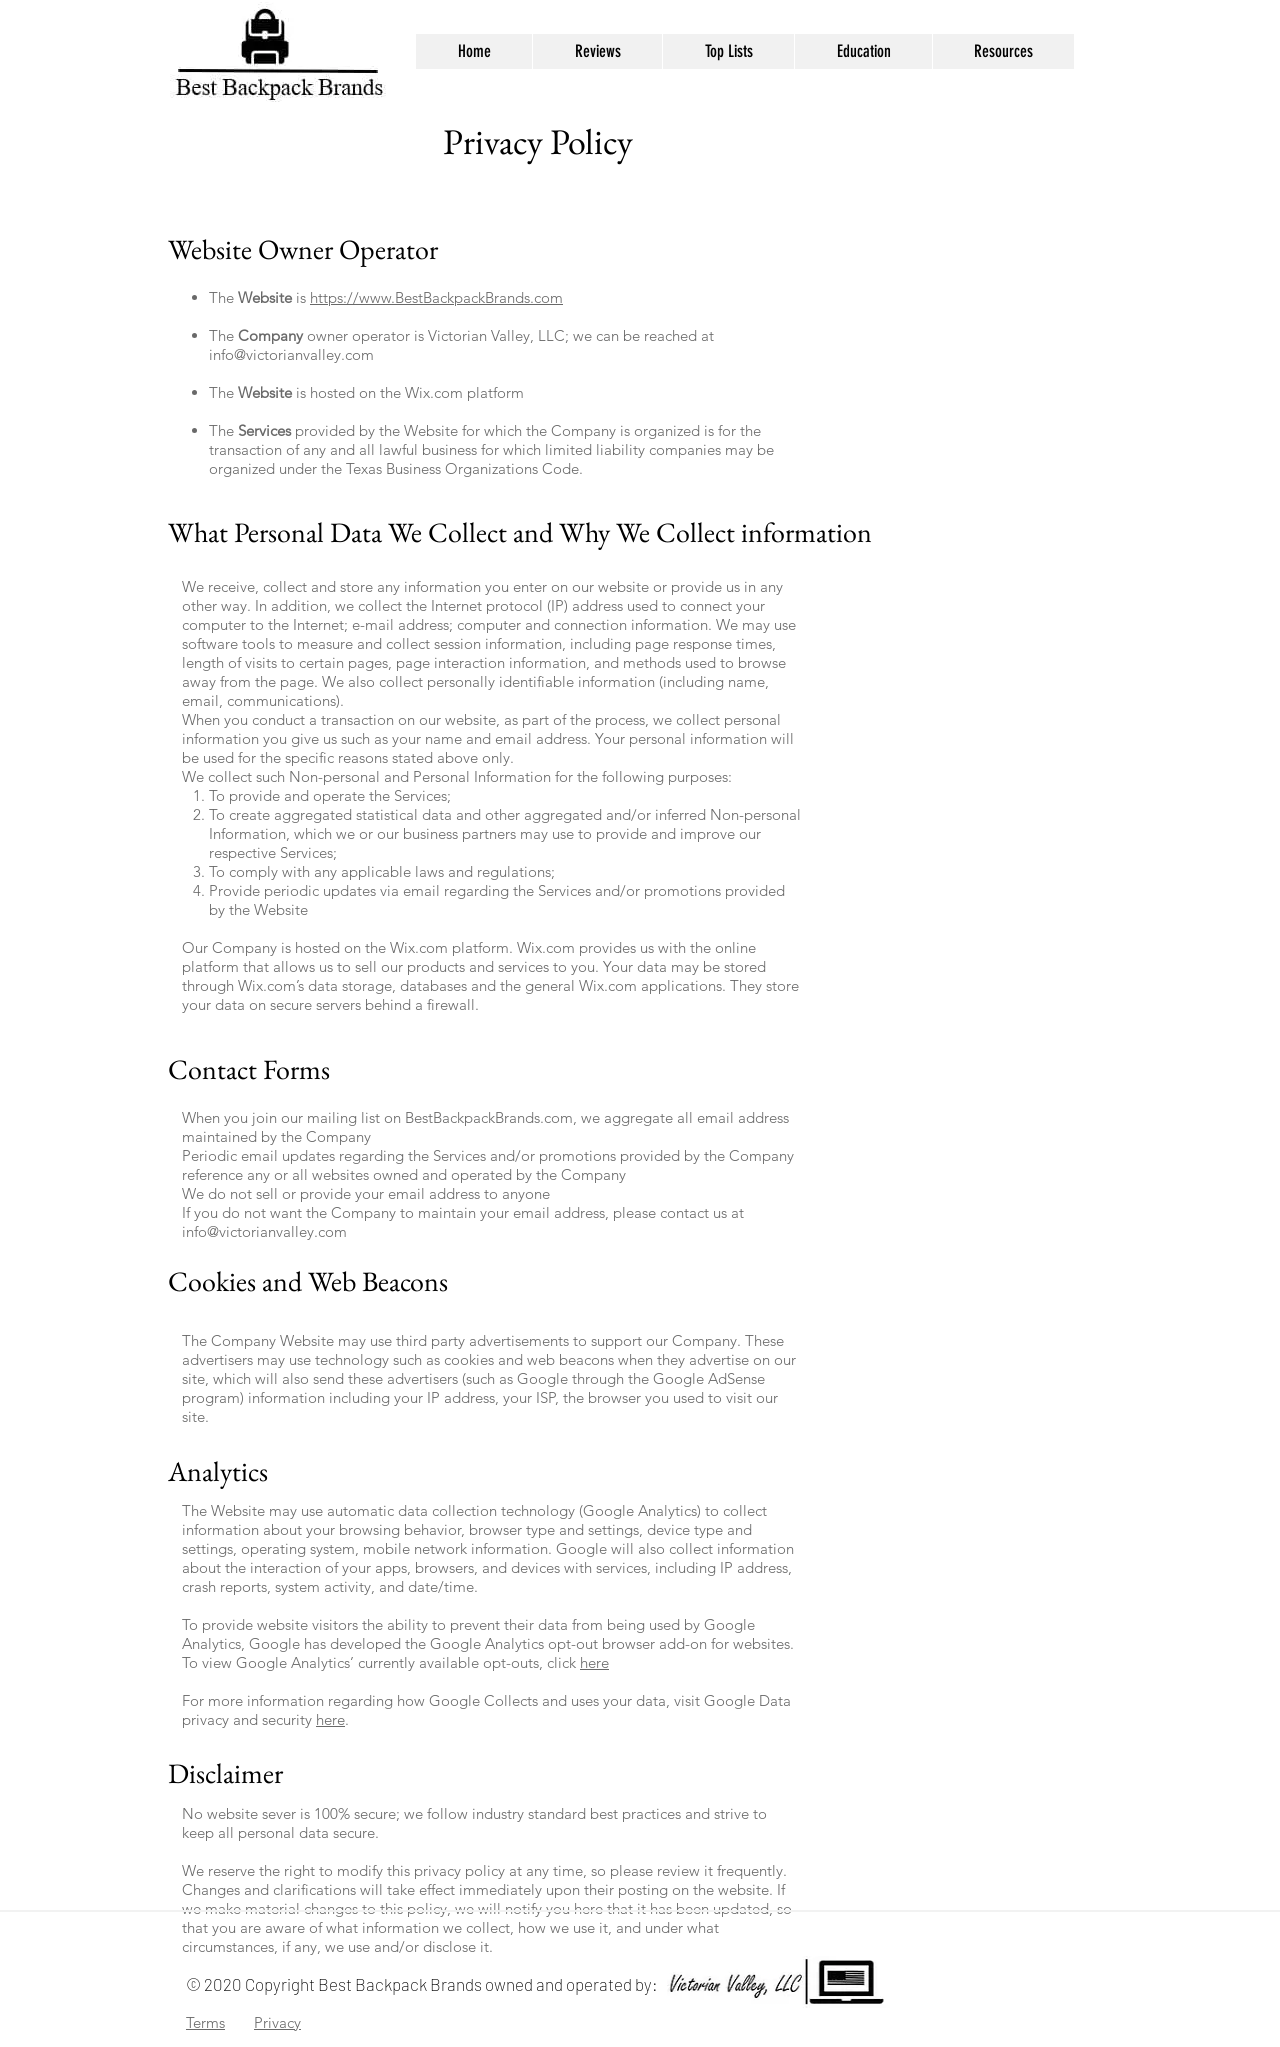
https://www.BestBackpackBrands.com (436, 297)
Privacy (277, 2022)
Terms (205, 2022)
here (594, 1662)
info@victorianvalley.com (291, 354)
